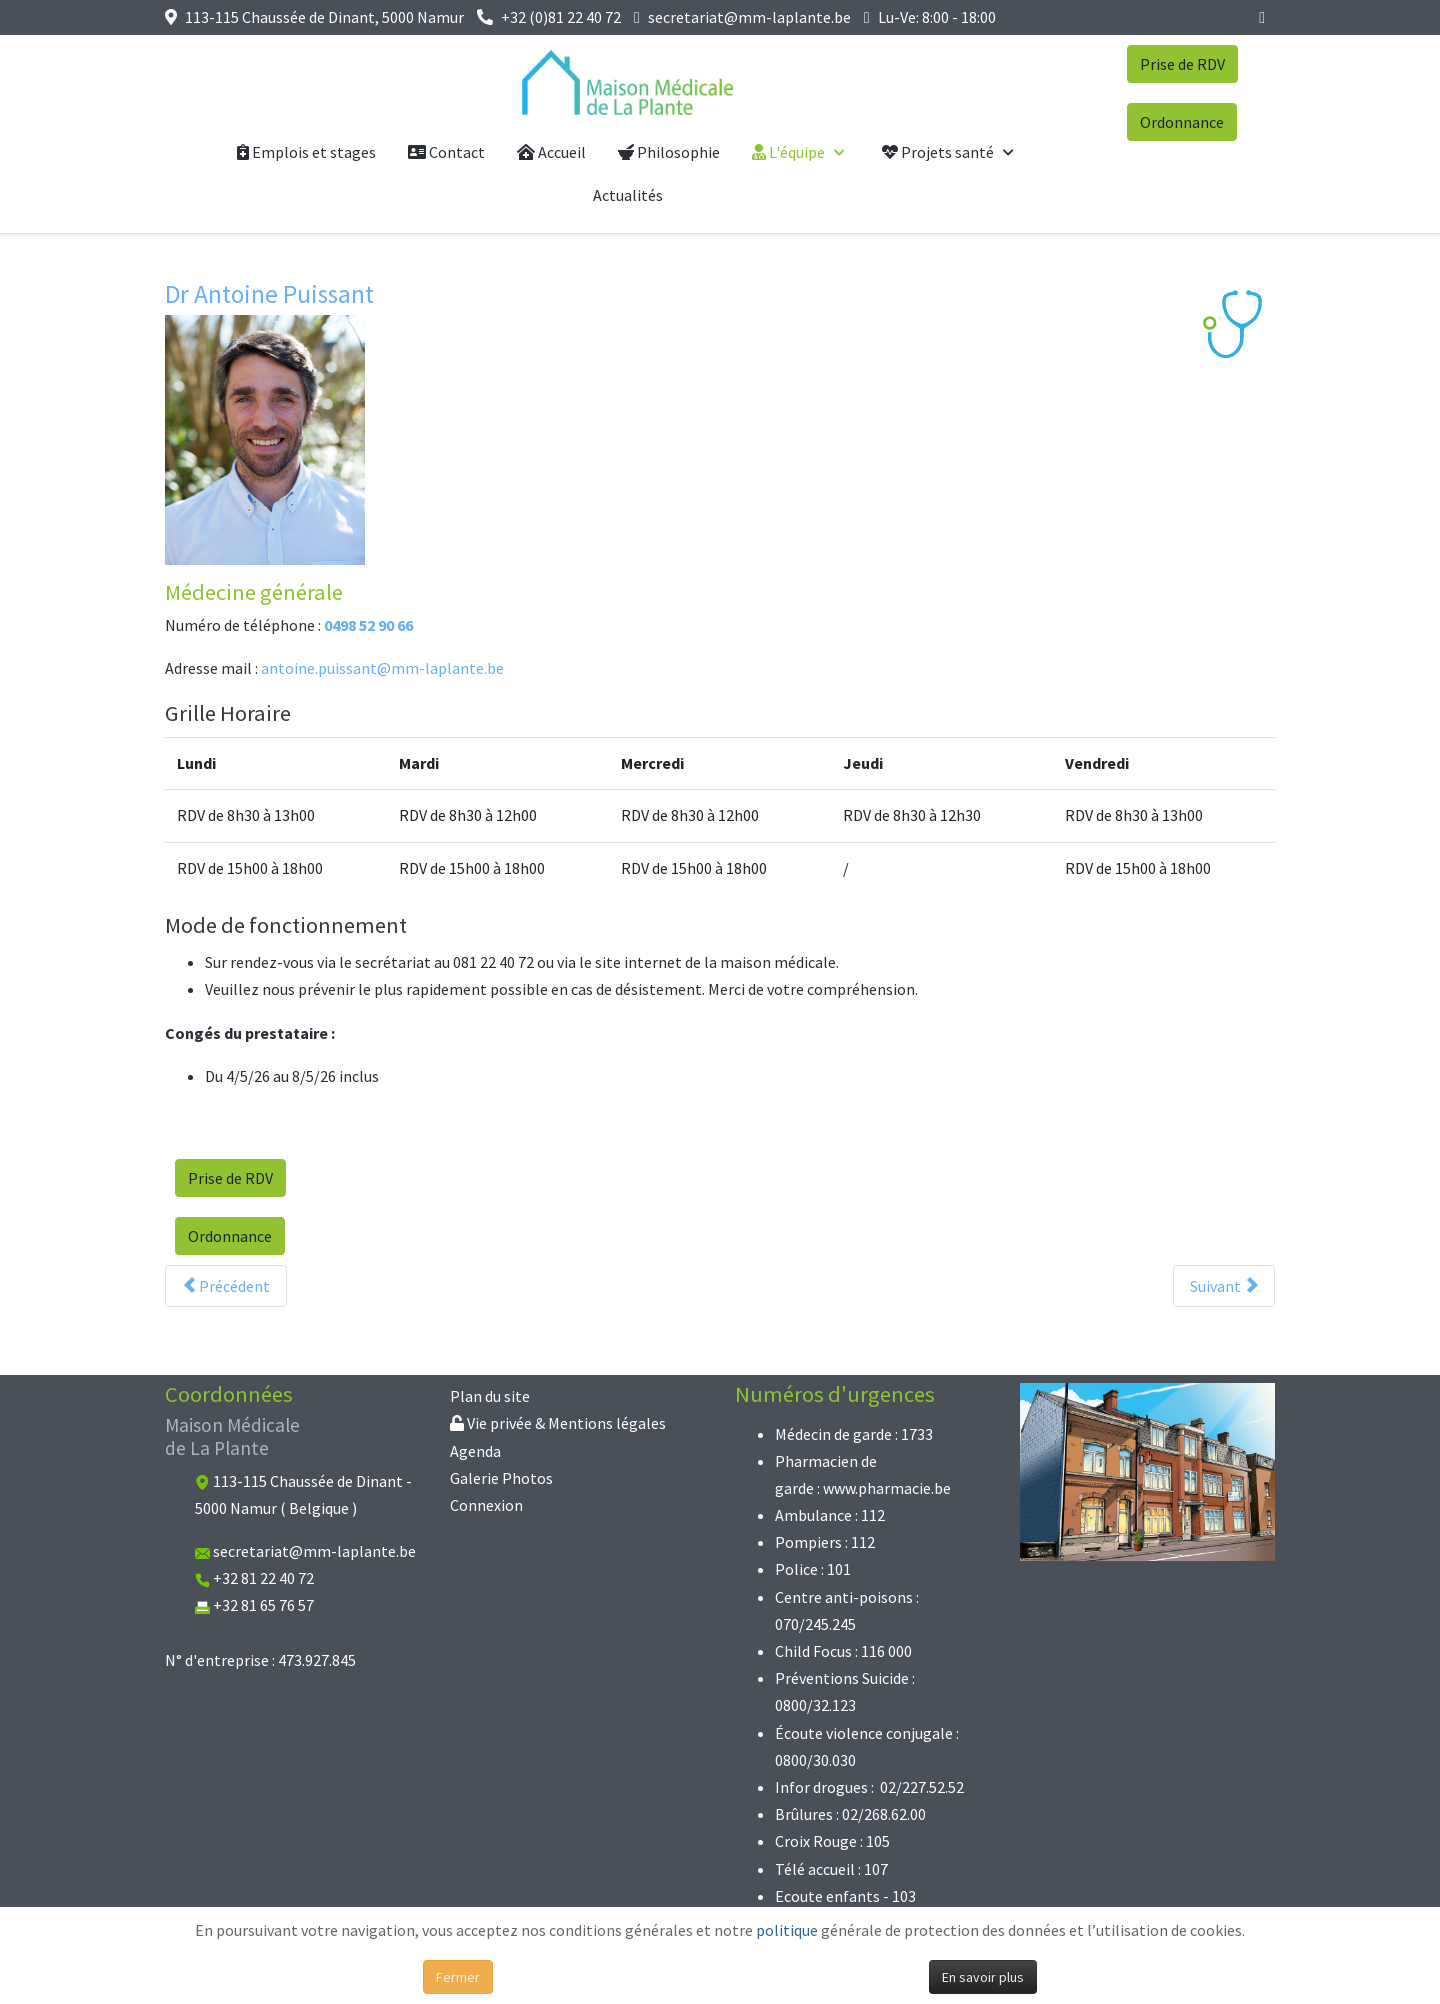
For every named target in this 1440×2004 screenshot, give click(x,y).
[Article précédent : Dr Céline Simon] (226, 1286)
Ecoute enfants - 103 (845, 1896)
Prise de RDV (1182, 64)
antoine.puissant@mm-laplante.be (382, 668)
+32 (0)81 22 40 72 (561, 17)
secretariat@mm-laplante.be (749, 17)
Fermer (458, 1977)
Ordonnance (1182, 122)
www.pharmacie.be (887, 1488)
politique (787, 1930)
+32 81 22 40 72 (263, 1578)
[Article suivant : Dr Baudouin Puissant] (1224, 1286)
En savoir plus (983, 1977)
